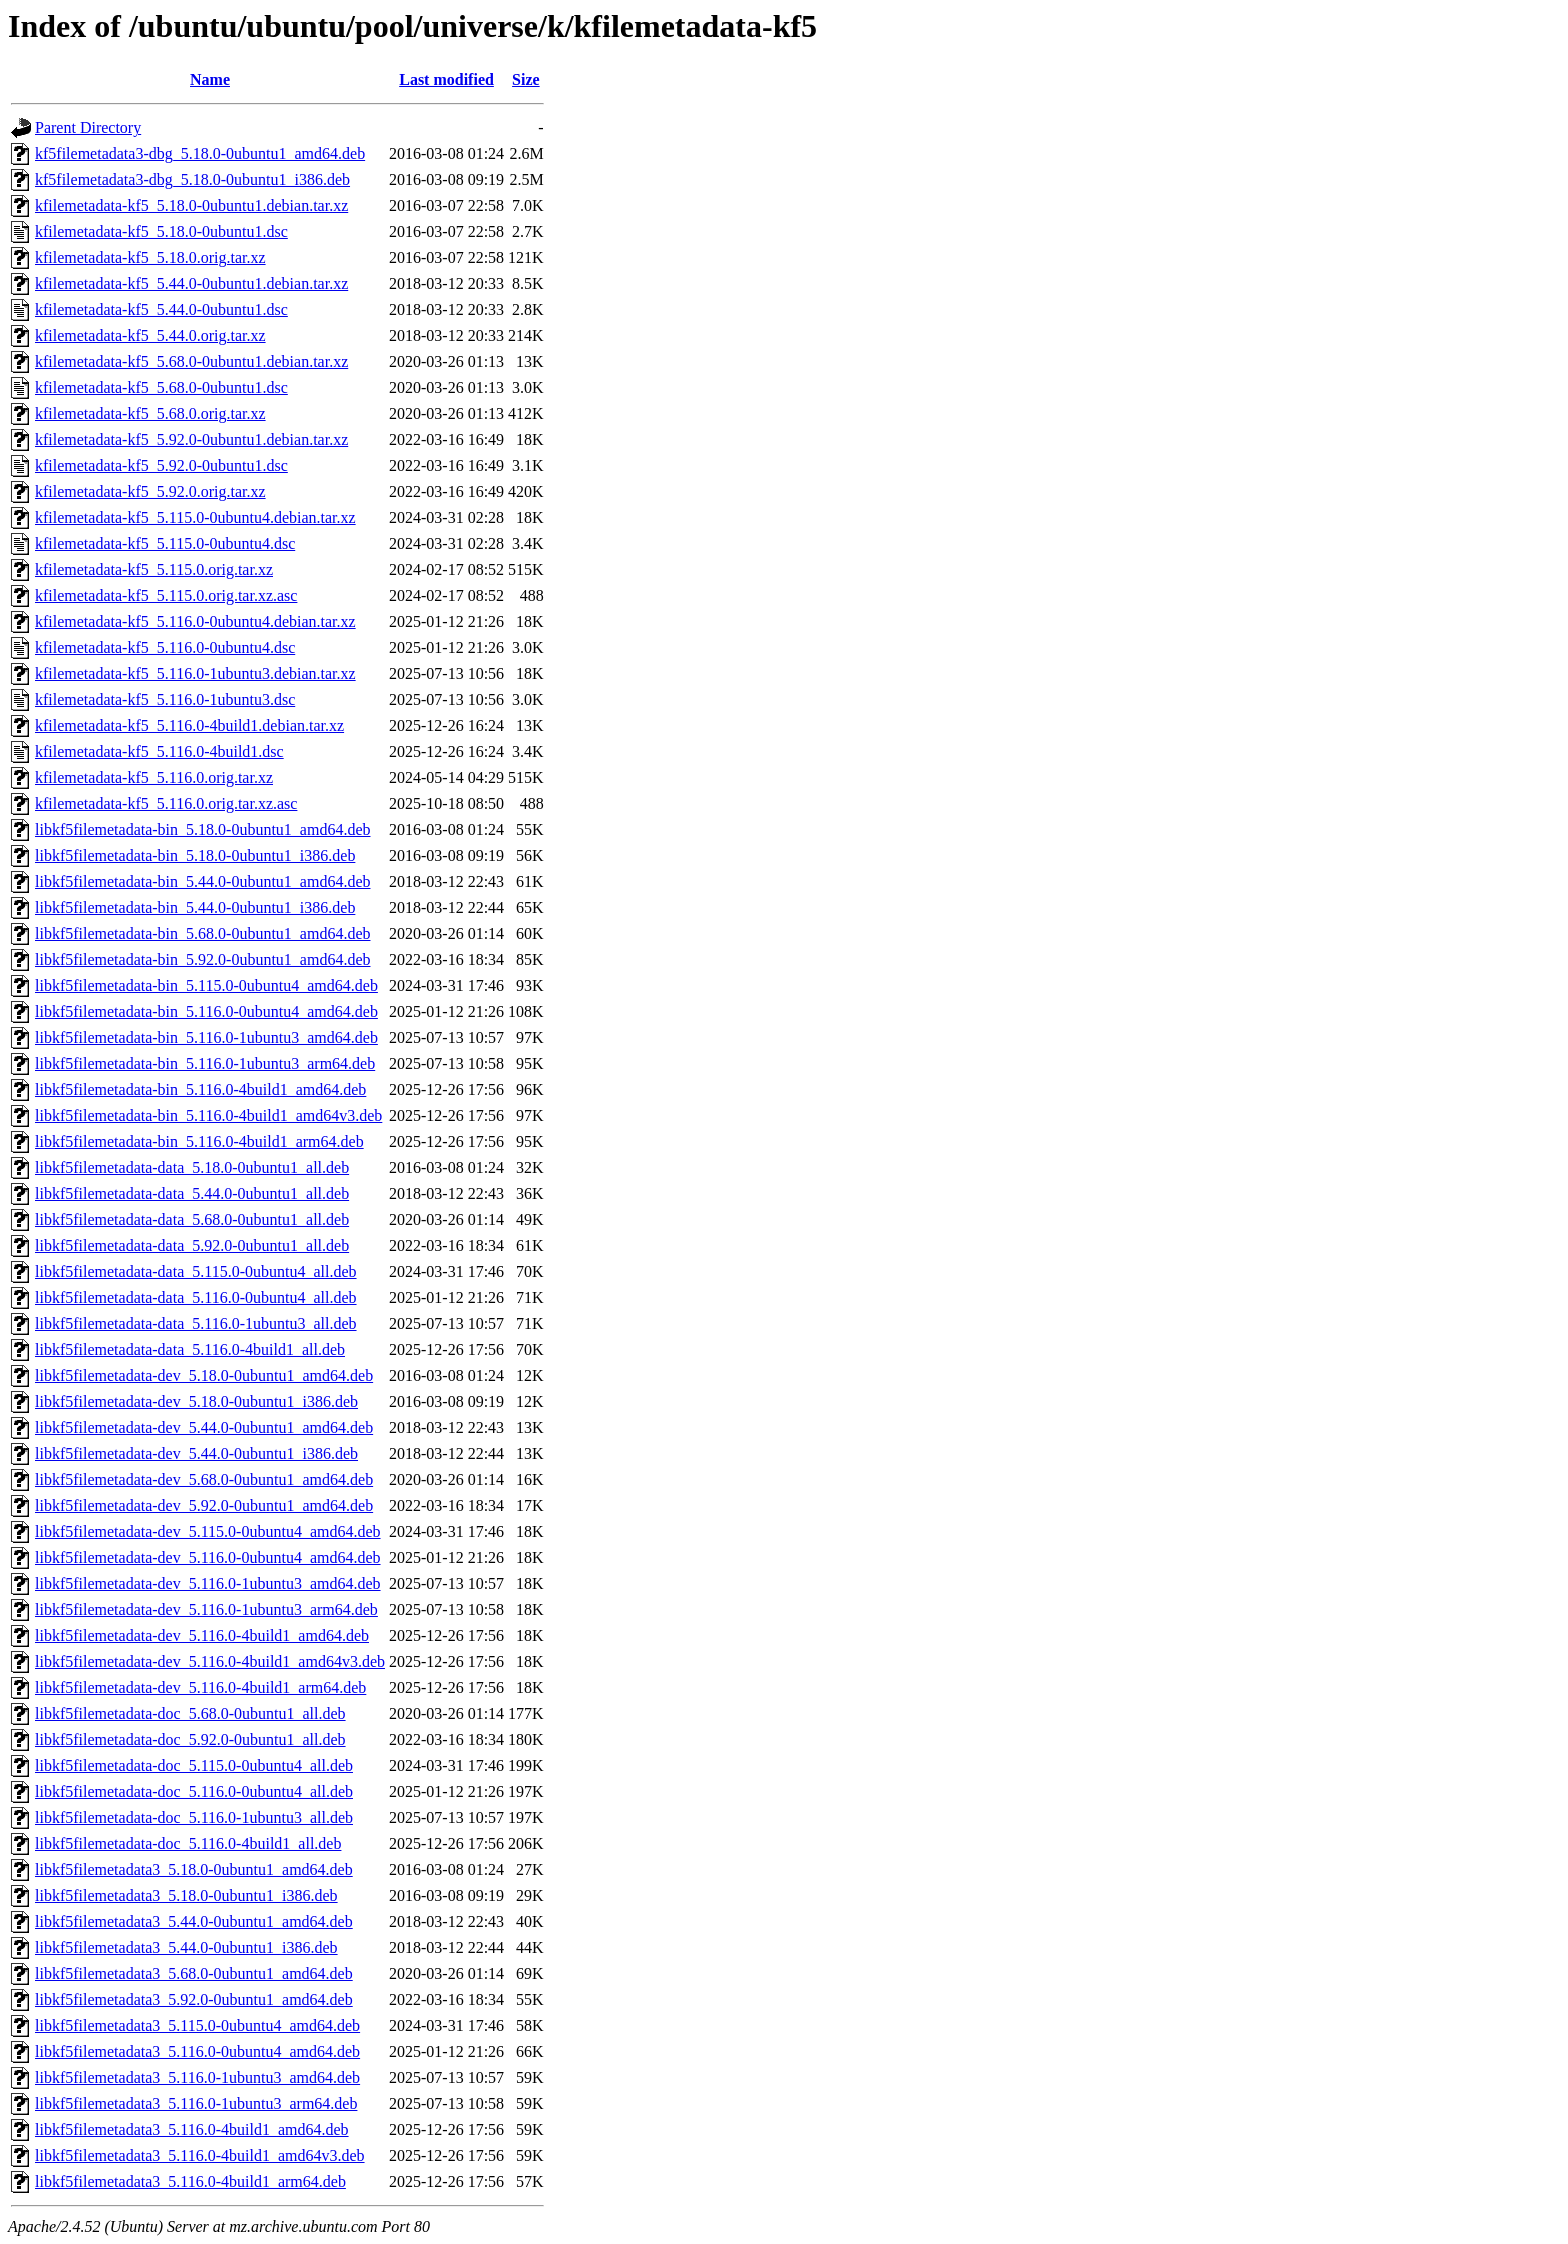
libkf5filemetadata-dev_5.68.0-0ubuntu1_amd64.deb (204, 1479)
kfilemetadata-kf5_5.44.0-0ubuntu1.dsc (161, 309)
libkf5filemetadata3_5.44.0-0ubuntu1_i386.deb (186, 1947)
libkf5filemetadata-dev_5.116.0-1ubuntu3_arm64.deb (206, 1609)
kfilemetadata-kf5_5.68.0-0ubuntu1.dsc (161, 387)
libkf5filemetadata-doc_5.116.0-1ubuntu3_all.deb (194, 1817)
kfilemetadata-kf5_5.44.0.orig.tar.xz (150, 335)
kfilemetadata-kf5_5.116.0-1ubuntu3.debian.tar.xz (195, 673)
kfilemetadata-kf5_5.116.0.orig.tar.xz (154, 777)
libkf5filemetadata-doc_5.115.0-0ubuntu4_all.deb (194, 1765)
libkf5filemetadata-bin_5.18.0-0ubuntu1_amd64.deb (202, 829)
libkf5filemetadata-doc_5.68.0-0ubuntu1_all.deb (190, 1713)
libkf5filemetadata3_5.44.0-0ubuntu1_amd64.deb (194, 1921)
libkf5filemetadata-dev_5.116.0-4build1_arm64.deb (200, 1687)
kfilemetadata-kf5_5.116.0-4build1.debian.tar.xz (189, 725)
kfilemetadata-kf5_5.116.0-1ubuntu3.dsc (165, 699)
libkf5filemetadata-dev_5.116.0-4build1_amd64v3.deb (210, 1661)
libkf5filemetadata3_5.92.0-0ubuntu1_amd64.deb (194, 1999)
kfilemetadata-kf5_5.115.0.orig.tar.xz (154, 569)
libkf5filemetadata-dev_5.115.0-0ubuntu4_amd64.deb (208, 1531)
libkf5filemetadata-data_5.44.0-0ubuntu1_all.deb (192, 1193)
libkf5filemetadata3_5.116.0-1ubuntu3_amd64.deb (197, 2077)
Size (526, 79)
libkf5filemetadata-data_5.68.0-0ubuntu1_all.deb (192, 1219)
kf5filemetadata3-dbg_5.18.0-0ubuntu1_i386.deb (192, 179)
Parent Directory (88, 127)
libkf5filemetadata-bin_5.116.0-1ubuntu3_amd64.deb (206, 1037)
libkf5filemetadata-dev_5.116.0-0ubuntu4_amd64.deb (208, 1557)
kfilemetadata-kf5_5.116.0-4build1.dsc (159, 751)
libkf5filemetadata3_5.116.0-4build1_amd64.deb (192, 2129)
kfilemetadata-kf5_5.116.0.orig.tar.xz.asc (166, 803)
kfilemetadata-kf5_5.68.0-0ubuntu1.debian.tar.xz (191, 361)
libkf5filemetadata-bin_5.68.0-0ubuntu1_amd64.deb (202, 933)
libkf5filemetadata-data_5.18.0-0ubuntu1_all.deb (192, 1167)
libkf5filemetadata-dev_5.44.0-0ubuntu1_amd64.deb (204, 1427)
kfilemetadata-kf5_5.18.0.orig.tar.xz (150, 257)
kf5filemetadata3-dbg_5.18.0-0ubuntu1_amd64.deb (200, 153)
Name (210, 79)
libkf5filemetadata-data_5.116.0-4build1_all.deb (190, 1349)
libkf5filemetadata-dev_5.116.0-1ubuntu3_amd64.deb (208, 1583)
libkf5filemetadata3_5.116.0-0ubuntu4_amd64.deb (197, 2051)
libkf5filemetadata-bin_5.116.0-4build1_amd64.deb (200, 1089)
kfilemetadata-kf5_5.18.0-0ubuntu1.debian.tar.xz (191, 205)
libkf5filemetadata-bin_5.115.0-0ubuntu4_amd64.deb (206, 985)
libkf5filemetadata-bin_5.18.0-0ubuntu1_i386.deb (195, 855)
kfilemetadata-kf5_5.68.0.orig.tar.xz (150, 413)
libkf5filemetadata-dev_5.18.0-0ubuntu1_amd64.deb (204, 1375)
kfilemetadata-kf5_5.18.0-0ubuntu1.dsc (161, 231)
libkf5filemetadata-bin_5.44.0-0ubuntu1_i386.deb (195, 907)
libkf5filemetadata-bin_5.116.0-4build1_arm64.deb (199, 1141)
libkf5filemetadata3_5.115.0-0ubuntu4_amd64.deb (197, 2025)
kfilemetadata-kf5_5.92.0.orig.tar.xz (150, 491)
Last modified (446, 79)
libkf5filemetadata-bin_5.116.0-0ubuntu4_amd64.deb (206, 1011)
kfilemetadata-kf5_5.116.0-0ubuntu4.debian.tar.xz (195, 621)
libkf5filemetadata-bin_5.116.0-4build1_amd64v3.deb (208, 1115)
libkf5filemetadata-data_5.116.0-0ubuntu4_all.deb (196, 1297)
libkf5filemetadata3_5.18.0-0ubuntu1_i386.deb (186, 1895)
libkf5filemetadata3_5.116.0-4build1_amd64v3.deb (200, 2155)
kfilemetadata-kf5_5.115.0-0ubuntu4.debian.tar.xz (195, 517)
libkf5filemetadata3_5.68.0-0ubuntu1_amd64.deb (194, 1973)
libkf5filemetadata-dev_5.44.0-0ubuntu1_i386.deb (196, 1453)
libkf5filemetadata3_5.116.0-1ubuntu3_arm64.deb (196, 2103)
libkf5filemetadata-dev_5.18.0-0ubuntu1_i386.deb (196, 1401)
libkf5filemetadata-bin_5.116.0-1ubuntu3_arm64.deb (205, 1063)
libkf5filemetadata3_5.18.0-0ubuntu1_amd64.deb (194, 1869)
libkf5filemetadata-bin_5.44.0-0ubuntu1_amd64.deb (202, 881)
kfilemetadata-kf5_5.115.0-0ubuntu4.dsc (165, 543)
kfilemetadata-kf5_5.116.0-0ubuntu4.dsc (165, 647)
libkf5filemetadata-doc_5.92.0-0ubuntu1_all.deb (190, 1739)
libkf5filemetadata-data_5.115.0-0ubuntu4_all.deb (196, 1271)
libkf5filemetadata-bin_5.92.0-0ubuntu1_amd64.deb (202, 959)
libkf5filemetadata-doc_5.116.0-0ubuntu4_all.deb (194, 1791)
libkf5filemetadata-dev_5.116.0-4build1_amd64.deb (202, 1635)
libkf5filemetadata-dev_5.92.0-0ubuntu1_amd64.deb (204, 1505)
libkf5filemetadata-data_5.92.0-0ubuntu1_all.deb (192, 1245)
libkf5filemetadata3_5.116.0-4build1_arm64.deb (190, 2181)
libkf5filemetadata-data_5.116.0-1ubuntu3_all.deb (196, 1323)
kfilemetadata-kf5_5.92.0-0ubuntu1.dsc (161, 465)
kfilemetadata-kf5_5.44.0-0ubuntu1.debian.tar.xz (191, 283)
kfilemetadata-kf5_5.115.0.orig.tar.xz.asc (166, 595)
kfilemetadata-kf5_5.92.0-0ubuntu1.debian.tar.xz (191, 439)
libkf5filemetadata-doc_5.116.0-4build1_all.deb (188, 1843)
